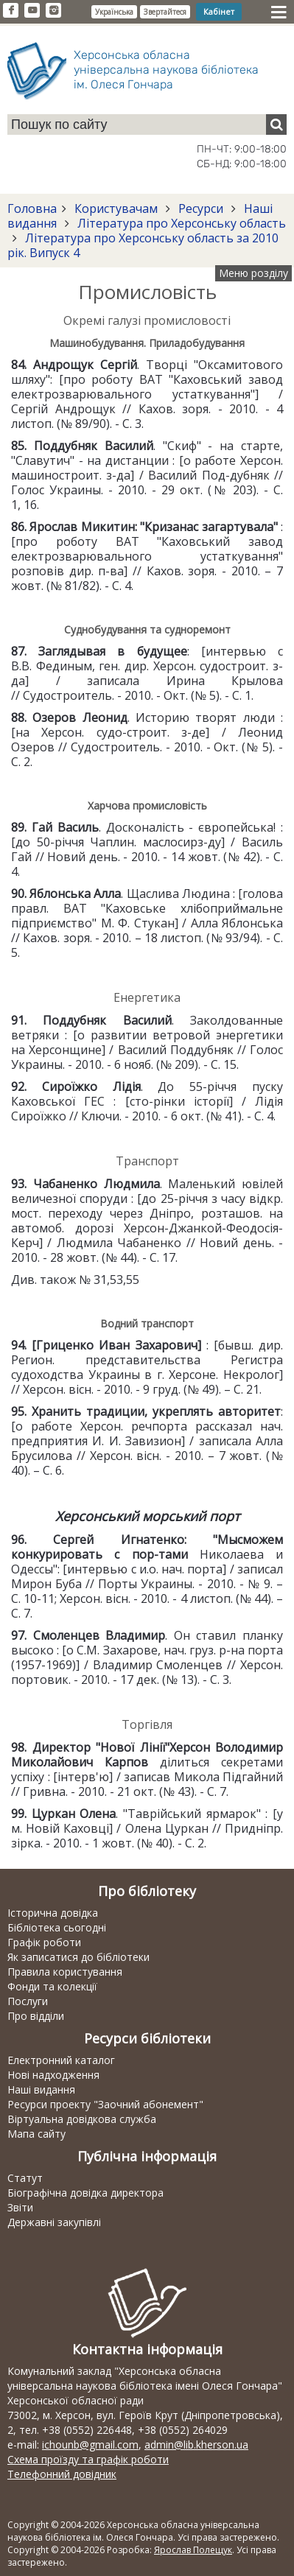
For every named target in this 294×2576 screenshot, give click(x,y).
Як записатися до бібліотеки (78, 1957)
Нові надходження (53, 2075)
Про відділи (35, 2016)
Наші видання (41, 2089)
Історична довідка (52, 1913)
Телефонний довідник (61, 2474)
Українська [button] (114, 12)
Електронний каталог (61, 2060)
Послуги (27, 2001)
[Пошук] (276, 124)
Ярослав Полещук (193, 2550)
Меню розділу (253, 273)
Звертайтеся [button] (165, 12)
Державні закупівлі (54, 2222)
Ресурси (200, 208)
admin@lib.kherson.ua (196, 2445)
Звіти (20, 2207)
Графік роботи (44, 1942)
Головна (32, 208)
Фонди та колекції (52, 1986)
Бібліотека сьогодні (56, 1927)
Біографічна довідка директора (85, 2193)
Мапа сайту (36, 2134)
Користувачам (116, 208)
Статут (25, 2178)
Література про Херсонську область (180, 223)
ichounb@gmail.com (90, 2445)
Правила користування (64, 1972)
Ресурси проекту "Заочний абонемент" (105, 2104)
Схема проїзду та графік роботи (88, 2459)
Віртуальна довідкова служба (81, 2119)
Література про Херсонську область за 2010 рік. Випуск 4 (143, 245)
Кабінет (218, 11)
